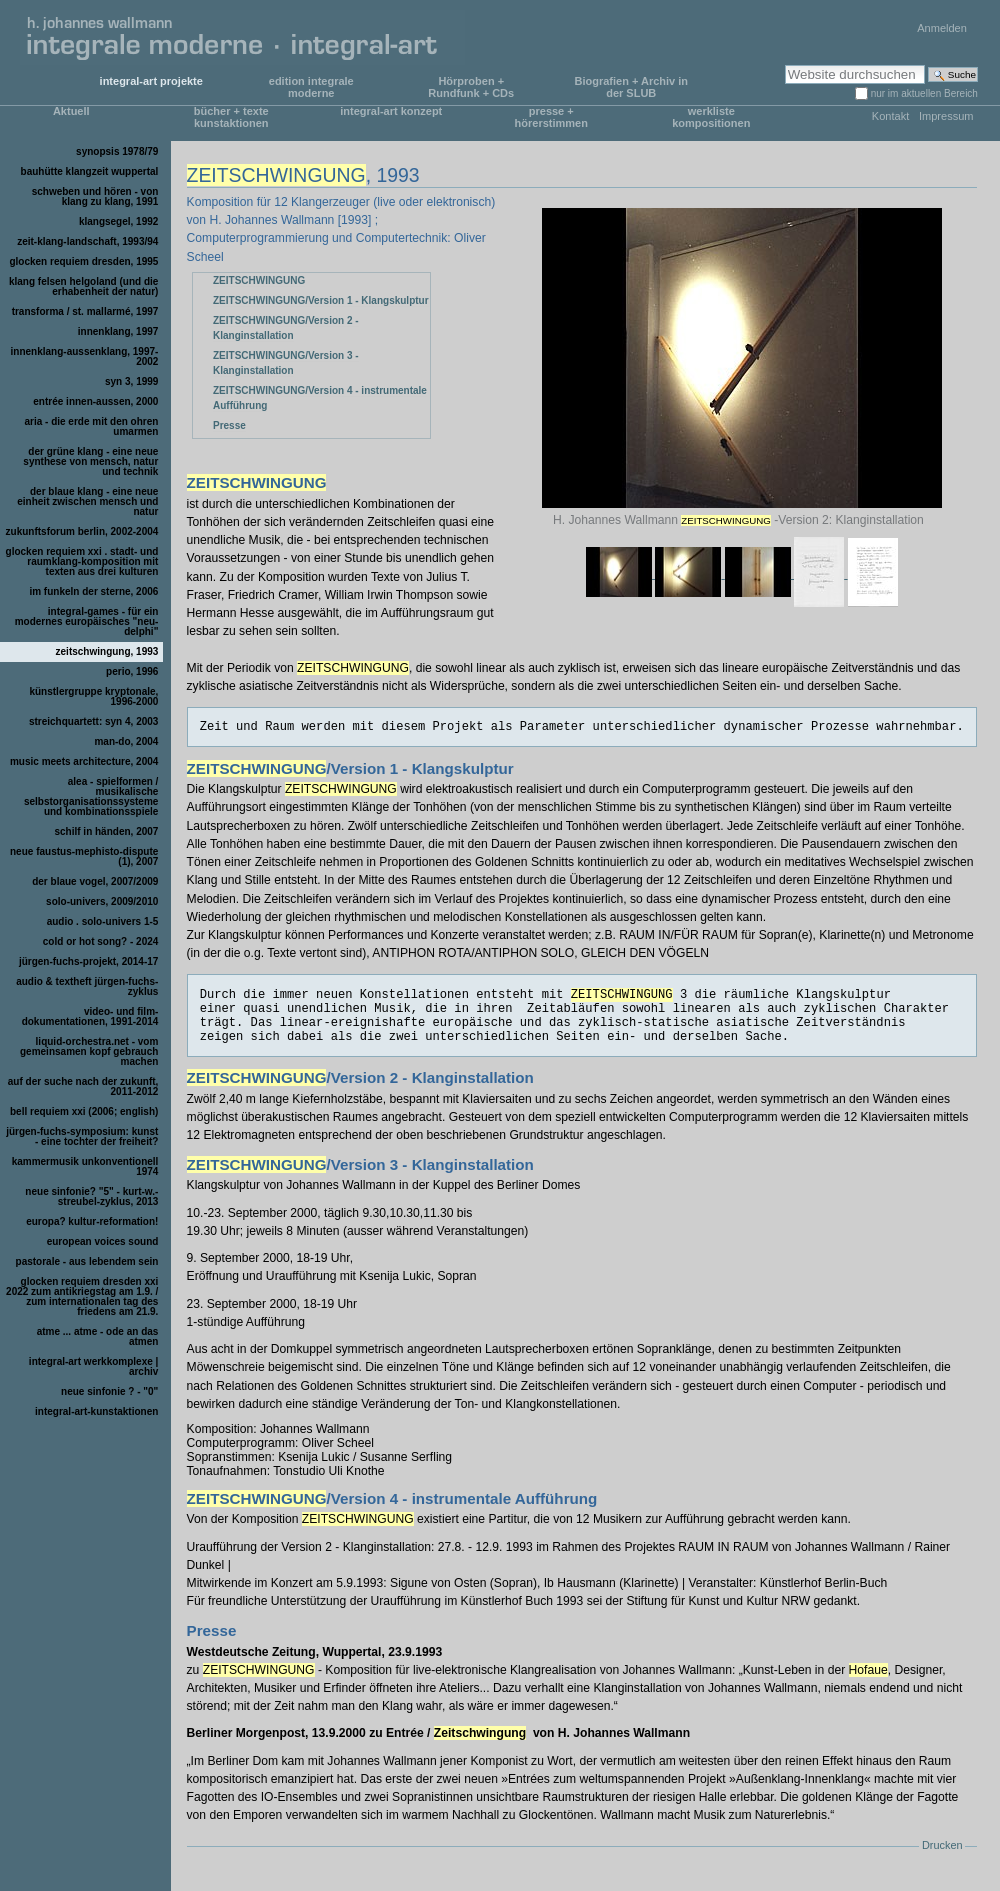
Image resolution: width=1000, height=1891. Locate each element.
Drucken (942, 1845)
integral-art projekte (151, 81)
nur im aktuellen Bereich (924, 93)
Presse (229, 425)
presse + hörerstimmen (551, 117)
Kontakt (890, 116)
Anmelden (942, 28)
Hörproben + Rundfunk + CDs (471, 87)
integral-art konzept (391, 111)
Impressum (946, 116)
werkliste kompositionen (711, 117)
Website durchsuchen (784, 64)
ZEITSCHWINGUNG (259, 280)
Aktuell (71, 111)
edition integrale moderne (311, 87)
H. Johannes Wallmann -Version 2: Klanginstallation (742, 520)
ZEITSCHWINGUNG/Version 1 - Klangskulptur (321, 300)
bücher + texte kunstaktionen (231, 117)
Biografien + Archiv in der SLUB (631, 87)
